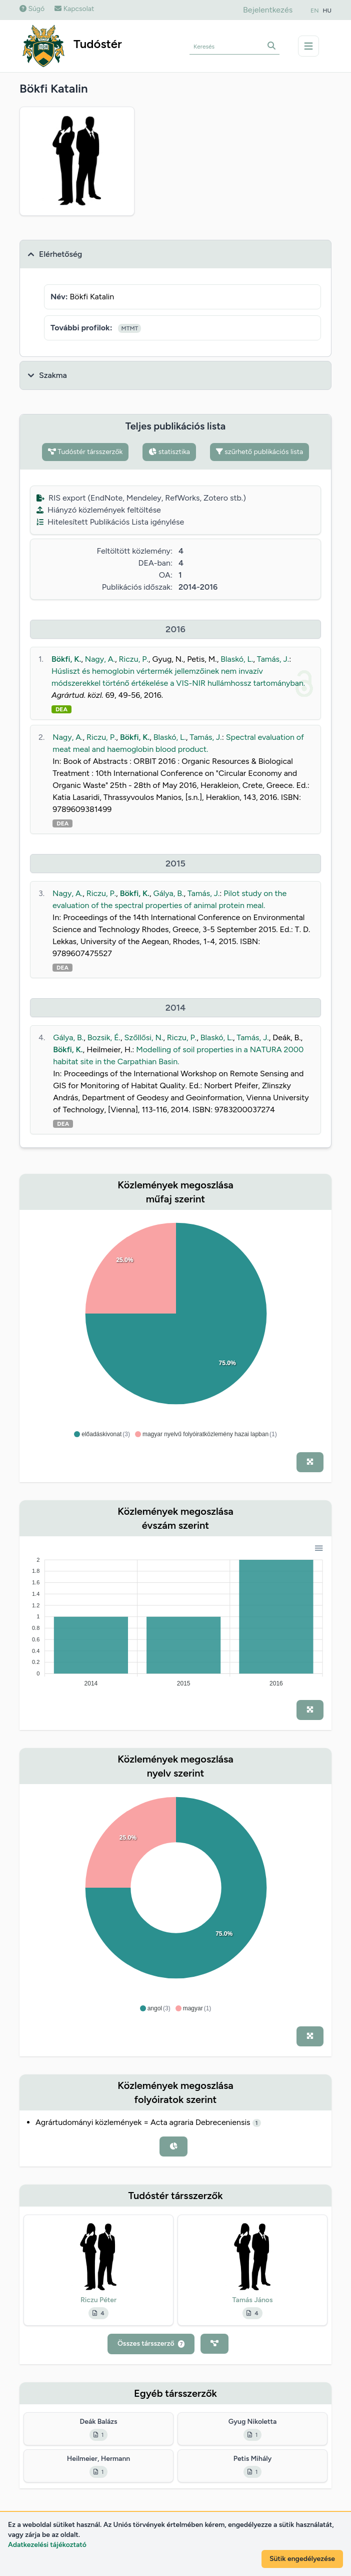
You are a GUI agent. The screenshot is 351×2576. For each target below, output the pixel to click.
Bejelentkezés (267, 10)
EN (314, 10)
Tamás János (252, 2300)
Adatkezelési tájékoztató (47, 2544)
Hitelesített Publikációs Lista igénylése (110, 522)
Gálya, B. (169, 893)
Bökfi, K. (66, 659)
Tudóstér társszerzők (85, 452)
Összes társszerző (151, 2343)
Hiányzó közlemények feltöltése (98, 510)
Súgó (32, 9)
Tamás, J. (273, 659)
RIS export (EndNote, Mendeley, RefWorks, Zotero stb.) (141, 498)
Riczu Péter (98, 2300)
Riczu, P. (133, 659)
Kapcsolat (74, 9)
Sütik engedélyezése (302, 2558)
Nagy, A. (100, 659)
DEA (62, 709)
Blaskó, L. (236, 659)
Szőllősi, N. (144, 1037)
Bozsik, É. (104, 1037)
